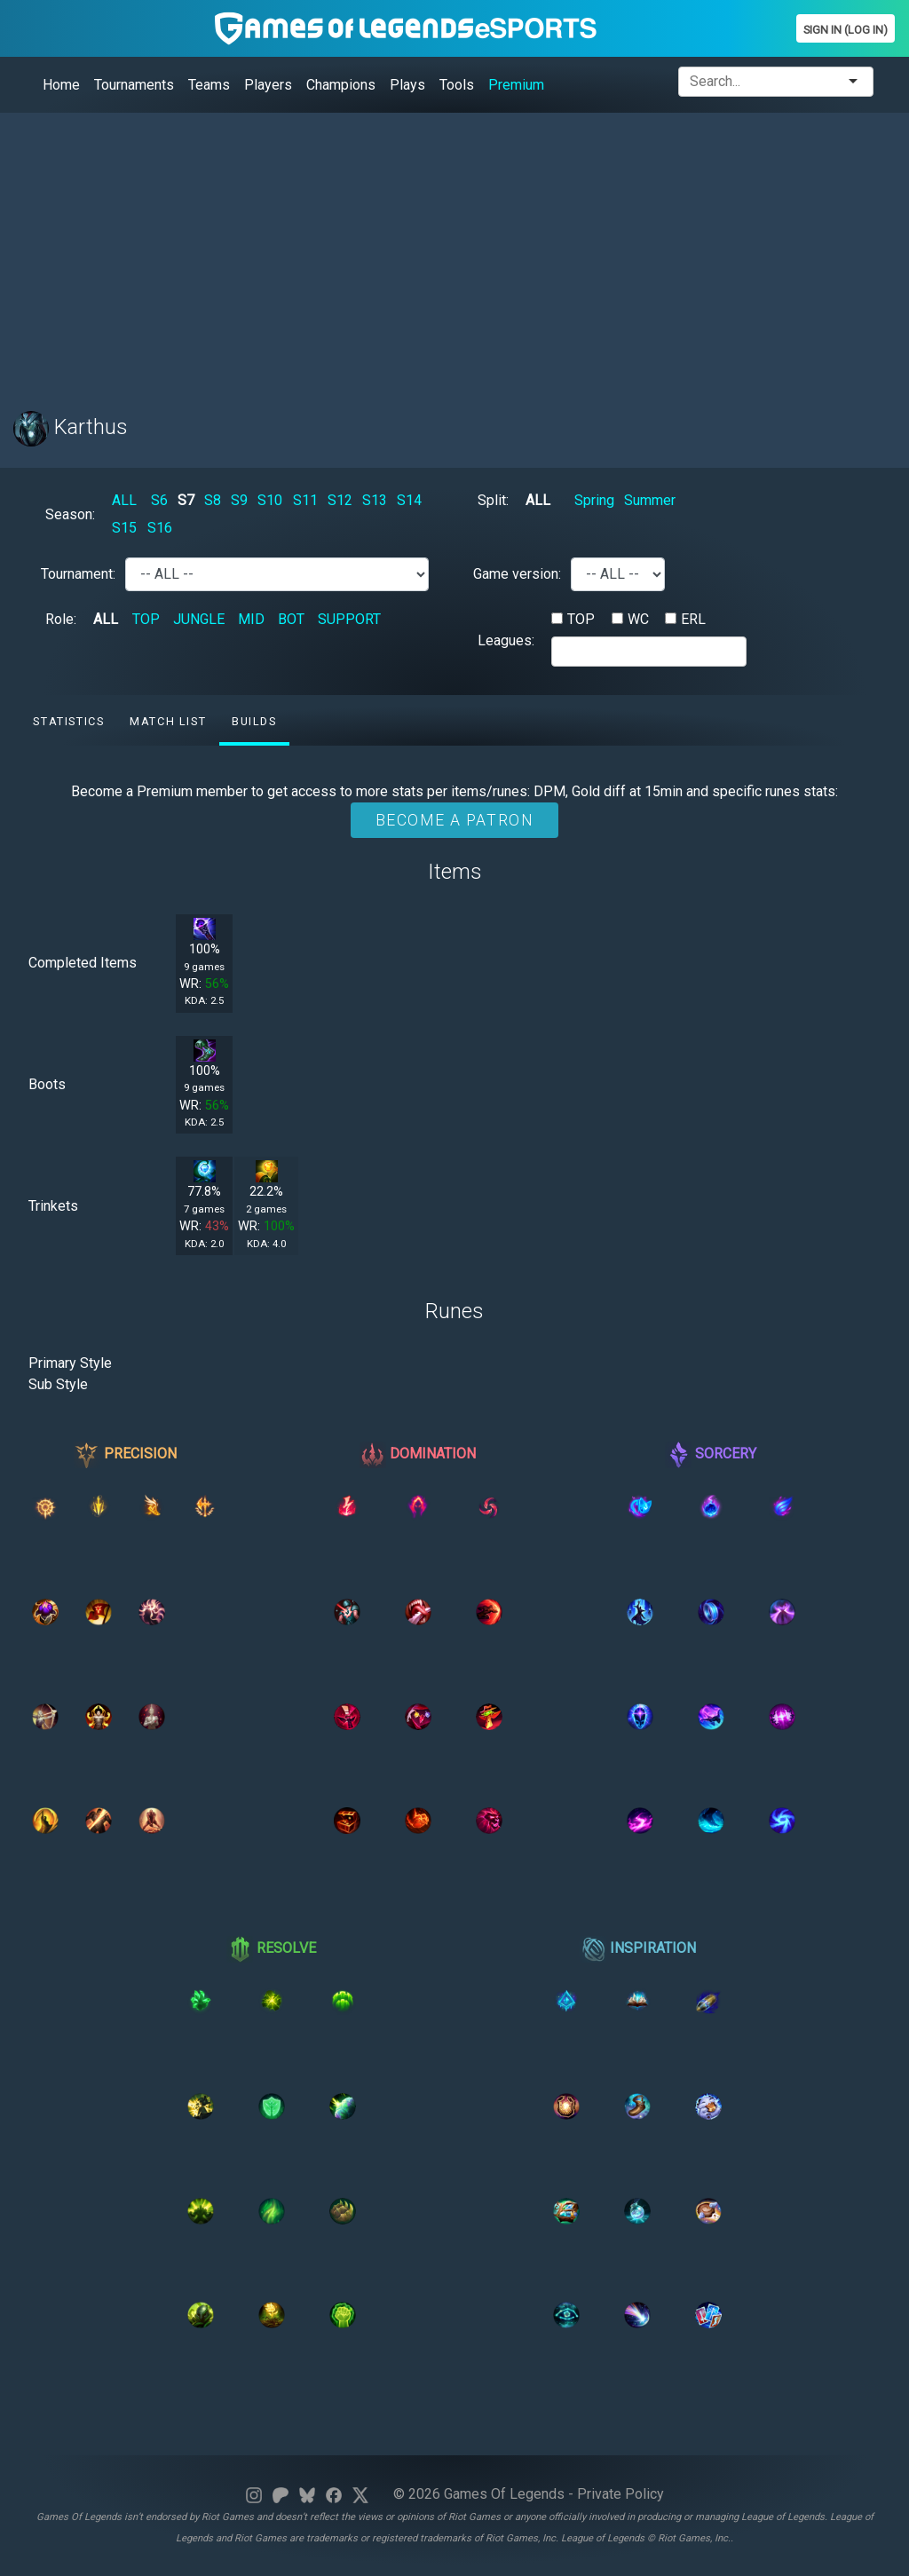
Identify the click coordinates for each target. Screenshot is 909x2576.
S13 (374, 500)
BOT (291, 619)
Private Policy (620, 2493)
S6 (159, 500)
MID (251, 619)
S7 (186, 500)
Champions (340, 84)
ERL (693, 619)
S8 (212, 500)
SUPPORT (349, 619)
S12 (340, 500)
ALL (124, 500)
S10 (269, 500)
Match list (168, 721)
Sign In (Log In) (845, 29)
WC (638, 619)
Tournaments (134, 84)
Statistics (68, 721)
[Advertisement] (454, 251)
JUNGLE (199, 619)
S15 (124, 527)
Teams (209, 84)
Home (61, 84)
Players (268, 84)
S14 (409, 500)
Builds (254, 721)
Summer (650, 500)
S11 (305, 500)
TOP (146, 619)
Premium (516, 84)
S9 (239, 500)
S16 (159, 527)
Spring (594, 500)
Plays (407, 84)
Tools (456, 84)
